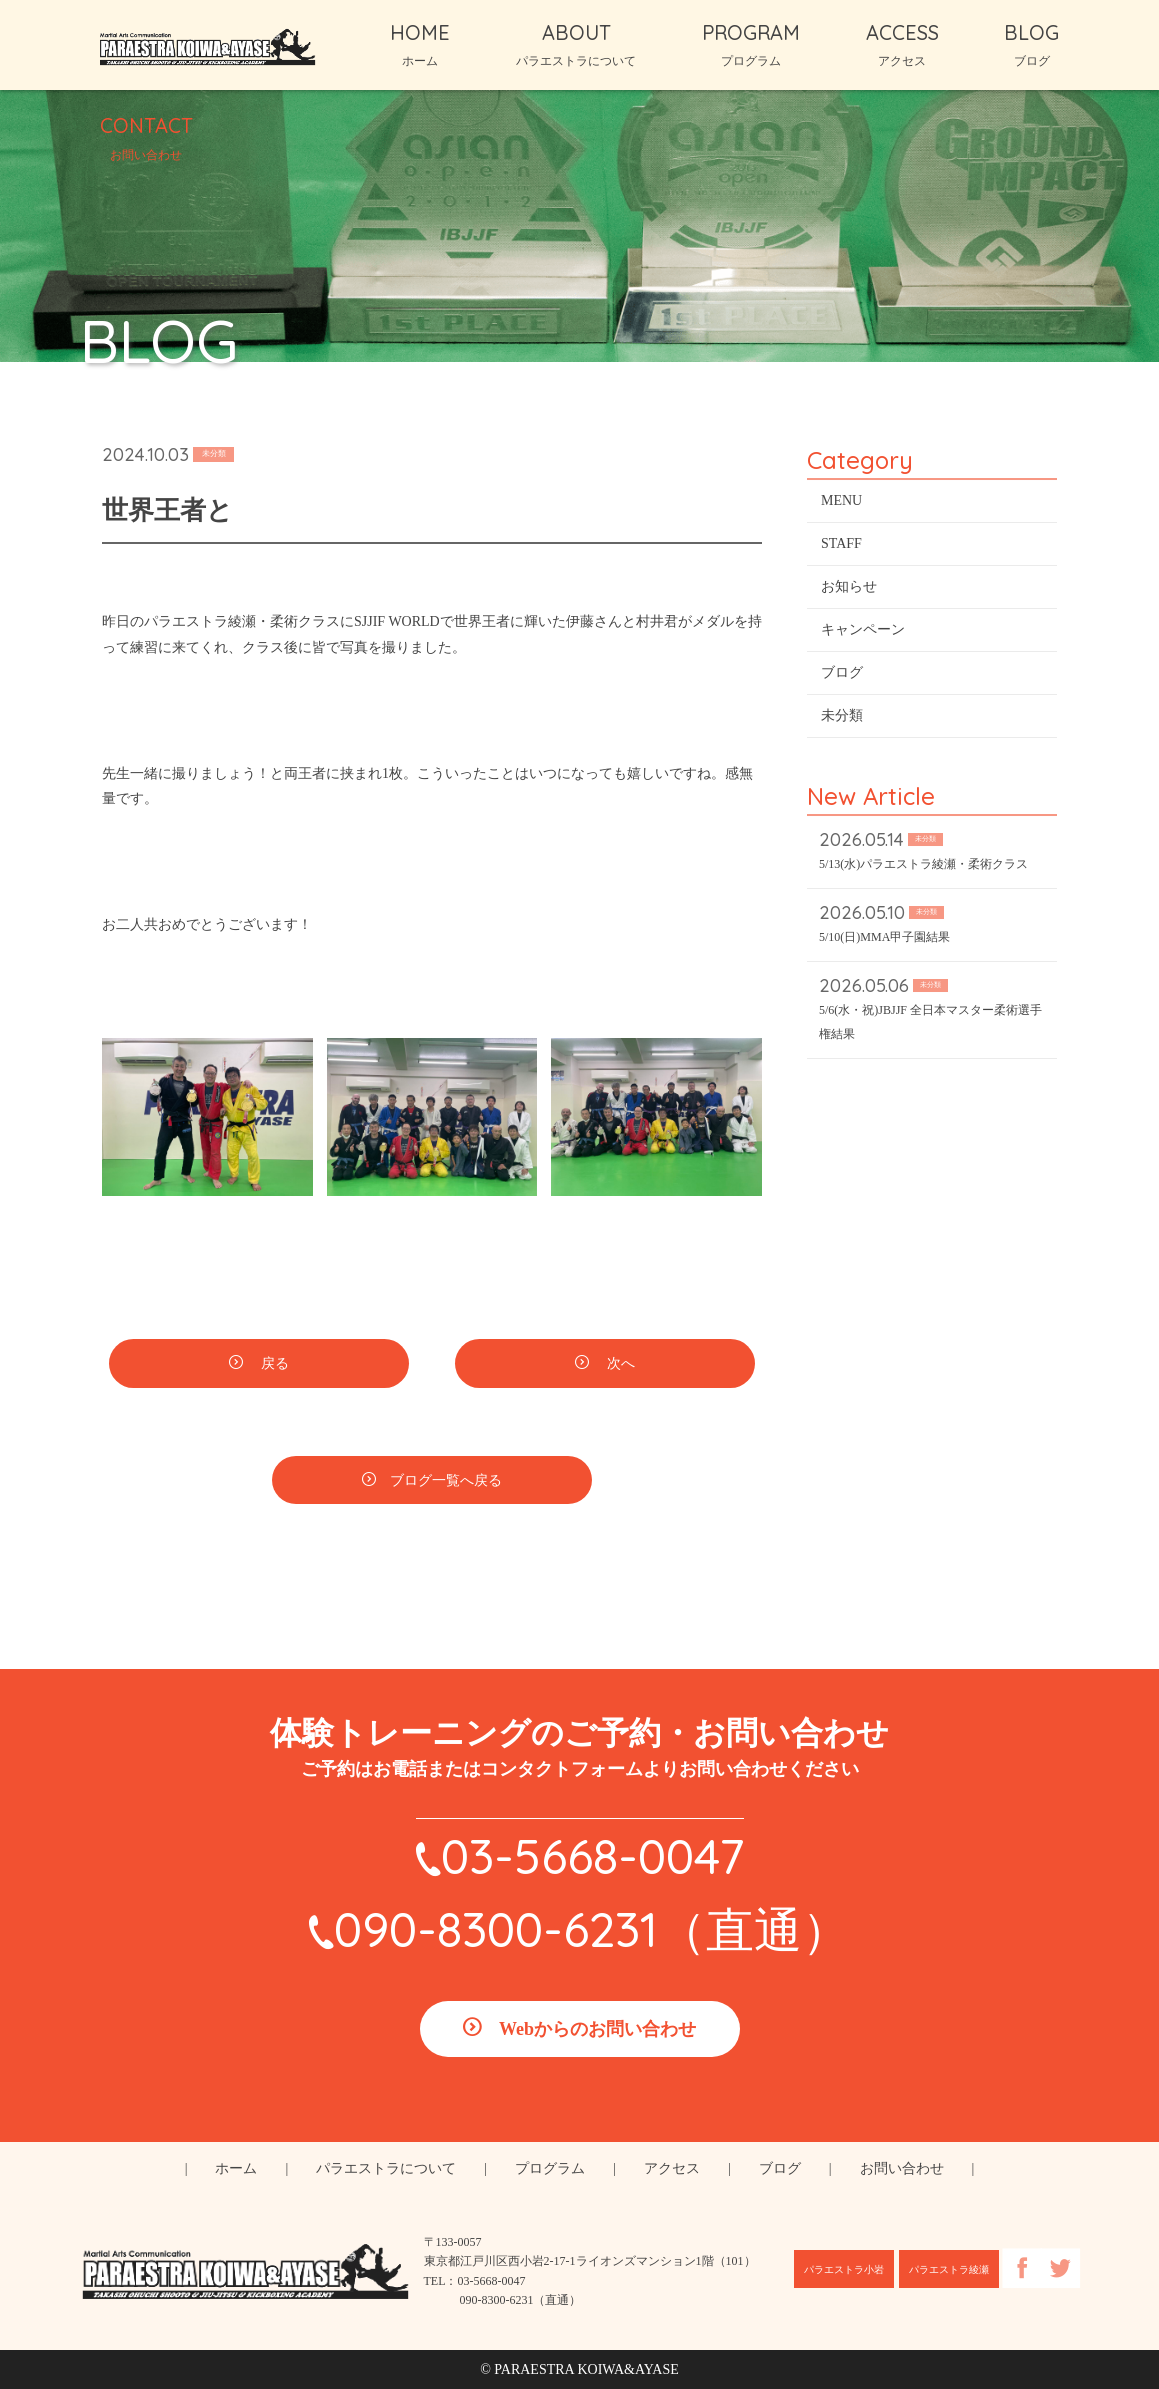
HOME (420, 44)
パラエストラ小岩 (844, 2269)
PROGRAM (751, 44)
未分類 (842, 717)
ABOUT (576, 44)
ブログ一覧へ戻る (446, 1483)
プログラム (550, 2168)
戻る (273, 1366)
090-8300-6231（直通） (592, 1929)
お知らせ (849, 588)
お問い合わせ (902, 2168)
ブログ (842, 674)
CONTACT (146, 137)
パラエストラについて (386, 2168)
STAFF (841, 545)
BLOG (1031, 44)
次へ (619, 1366)
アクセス (672, 2168)
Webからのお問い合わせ (597, 2029)
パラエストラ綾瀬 (949, 2269)
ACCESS (902, 44)
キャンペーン (863, 631)
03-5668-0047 (592, 1856)
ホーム (236, 2168)
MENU (841, 502)
